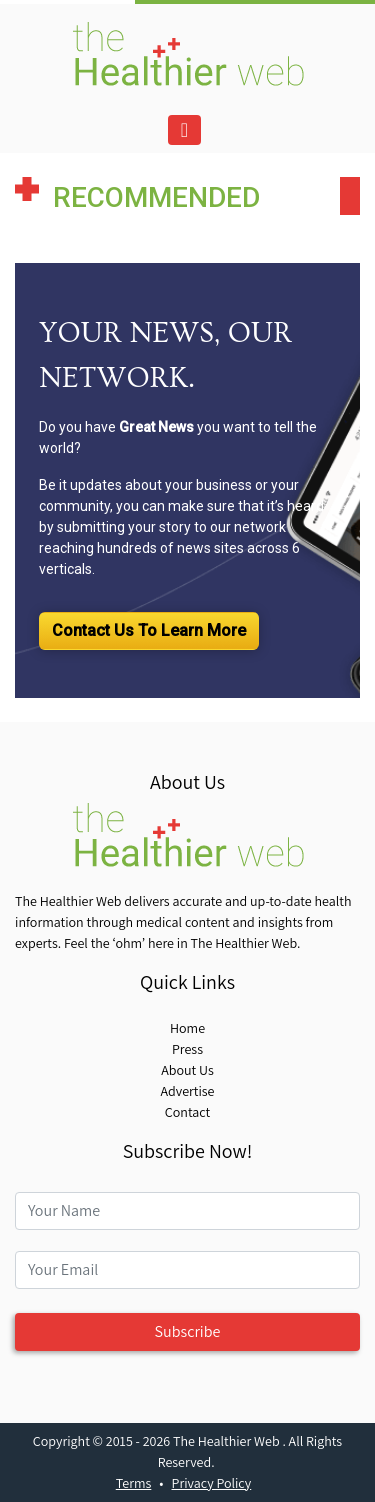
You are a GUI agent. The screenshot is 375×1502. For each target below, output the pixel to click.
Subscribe (188, 1331)
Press (187, 1049)
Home (187, 1028)
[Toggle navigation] (184, 130)
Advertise (187, 1091)
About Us (187, 1070)
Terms (134, 1483)
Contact (187, 1112)
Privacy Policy (212, 1483)
